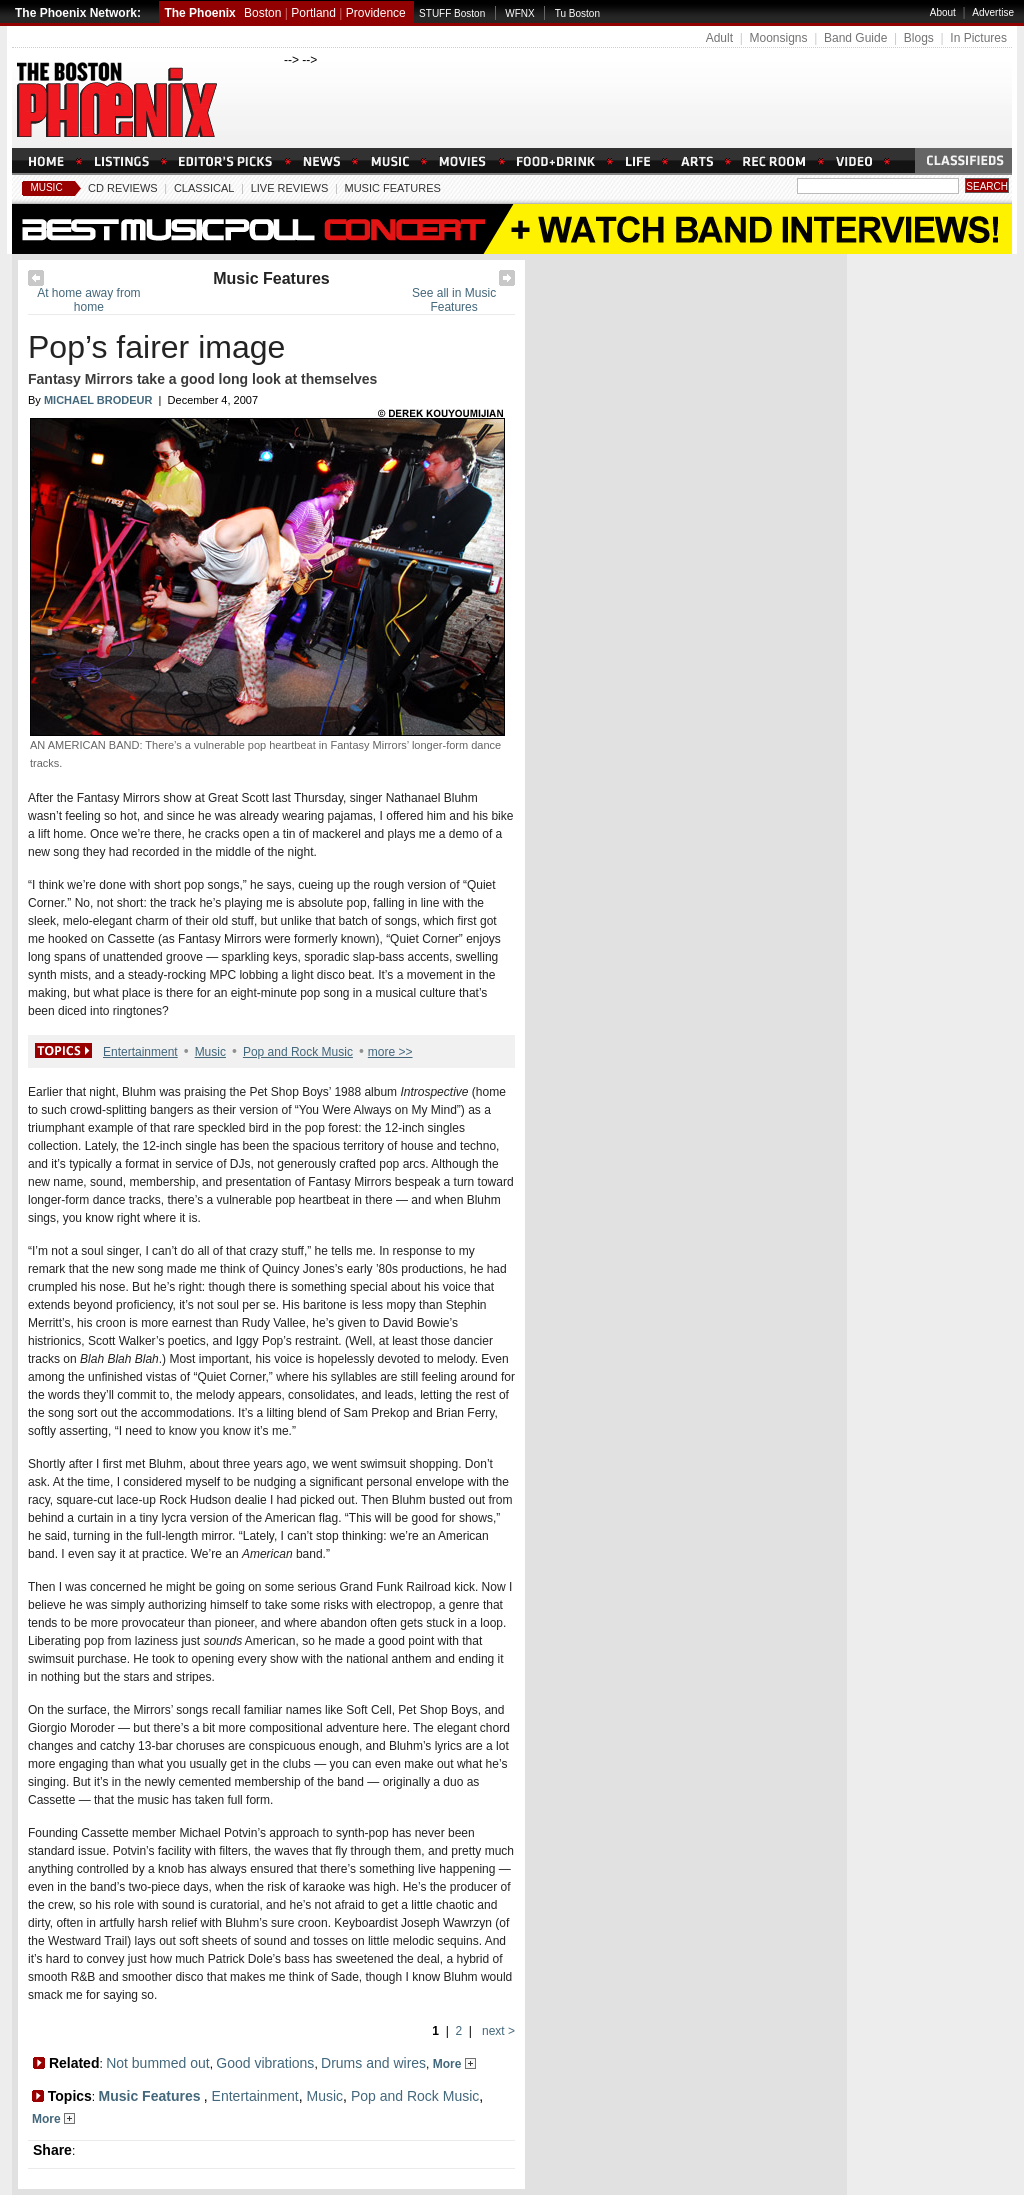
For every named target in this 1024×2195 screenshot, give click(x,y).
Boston (262, 13)
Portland (313, 13)
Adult (719, 38)
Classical (204, 188)
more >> (390, 1052)
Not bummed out (158, 2063)
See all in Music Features (454, 300)
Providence (376, 13)
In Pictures (978, 38)
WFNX (519, 13)
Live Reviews (290, 188)
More (454, 2064)
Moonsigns (778, 38)
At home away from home (88, 300)
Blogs (919, 38)
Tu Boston (577, 13)
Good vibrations (265, 2063)
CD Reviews (123, 188)
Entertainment (140, 1052)
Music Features (392, 188)
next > (497, 2031)
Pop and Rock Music (298, 1052)
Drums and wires (373, 2063)
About (943, 12)
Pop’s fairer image (156, 347)
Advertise (993, 12)
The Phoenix (199, 13)
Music (46, 187)
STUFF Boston (452, 13)
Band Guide (855, 38)
